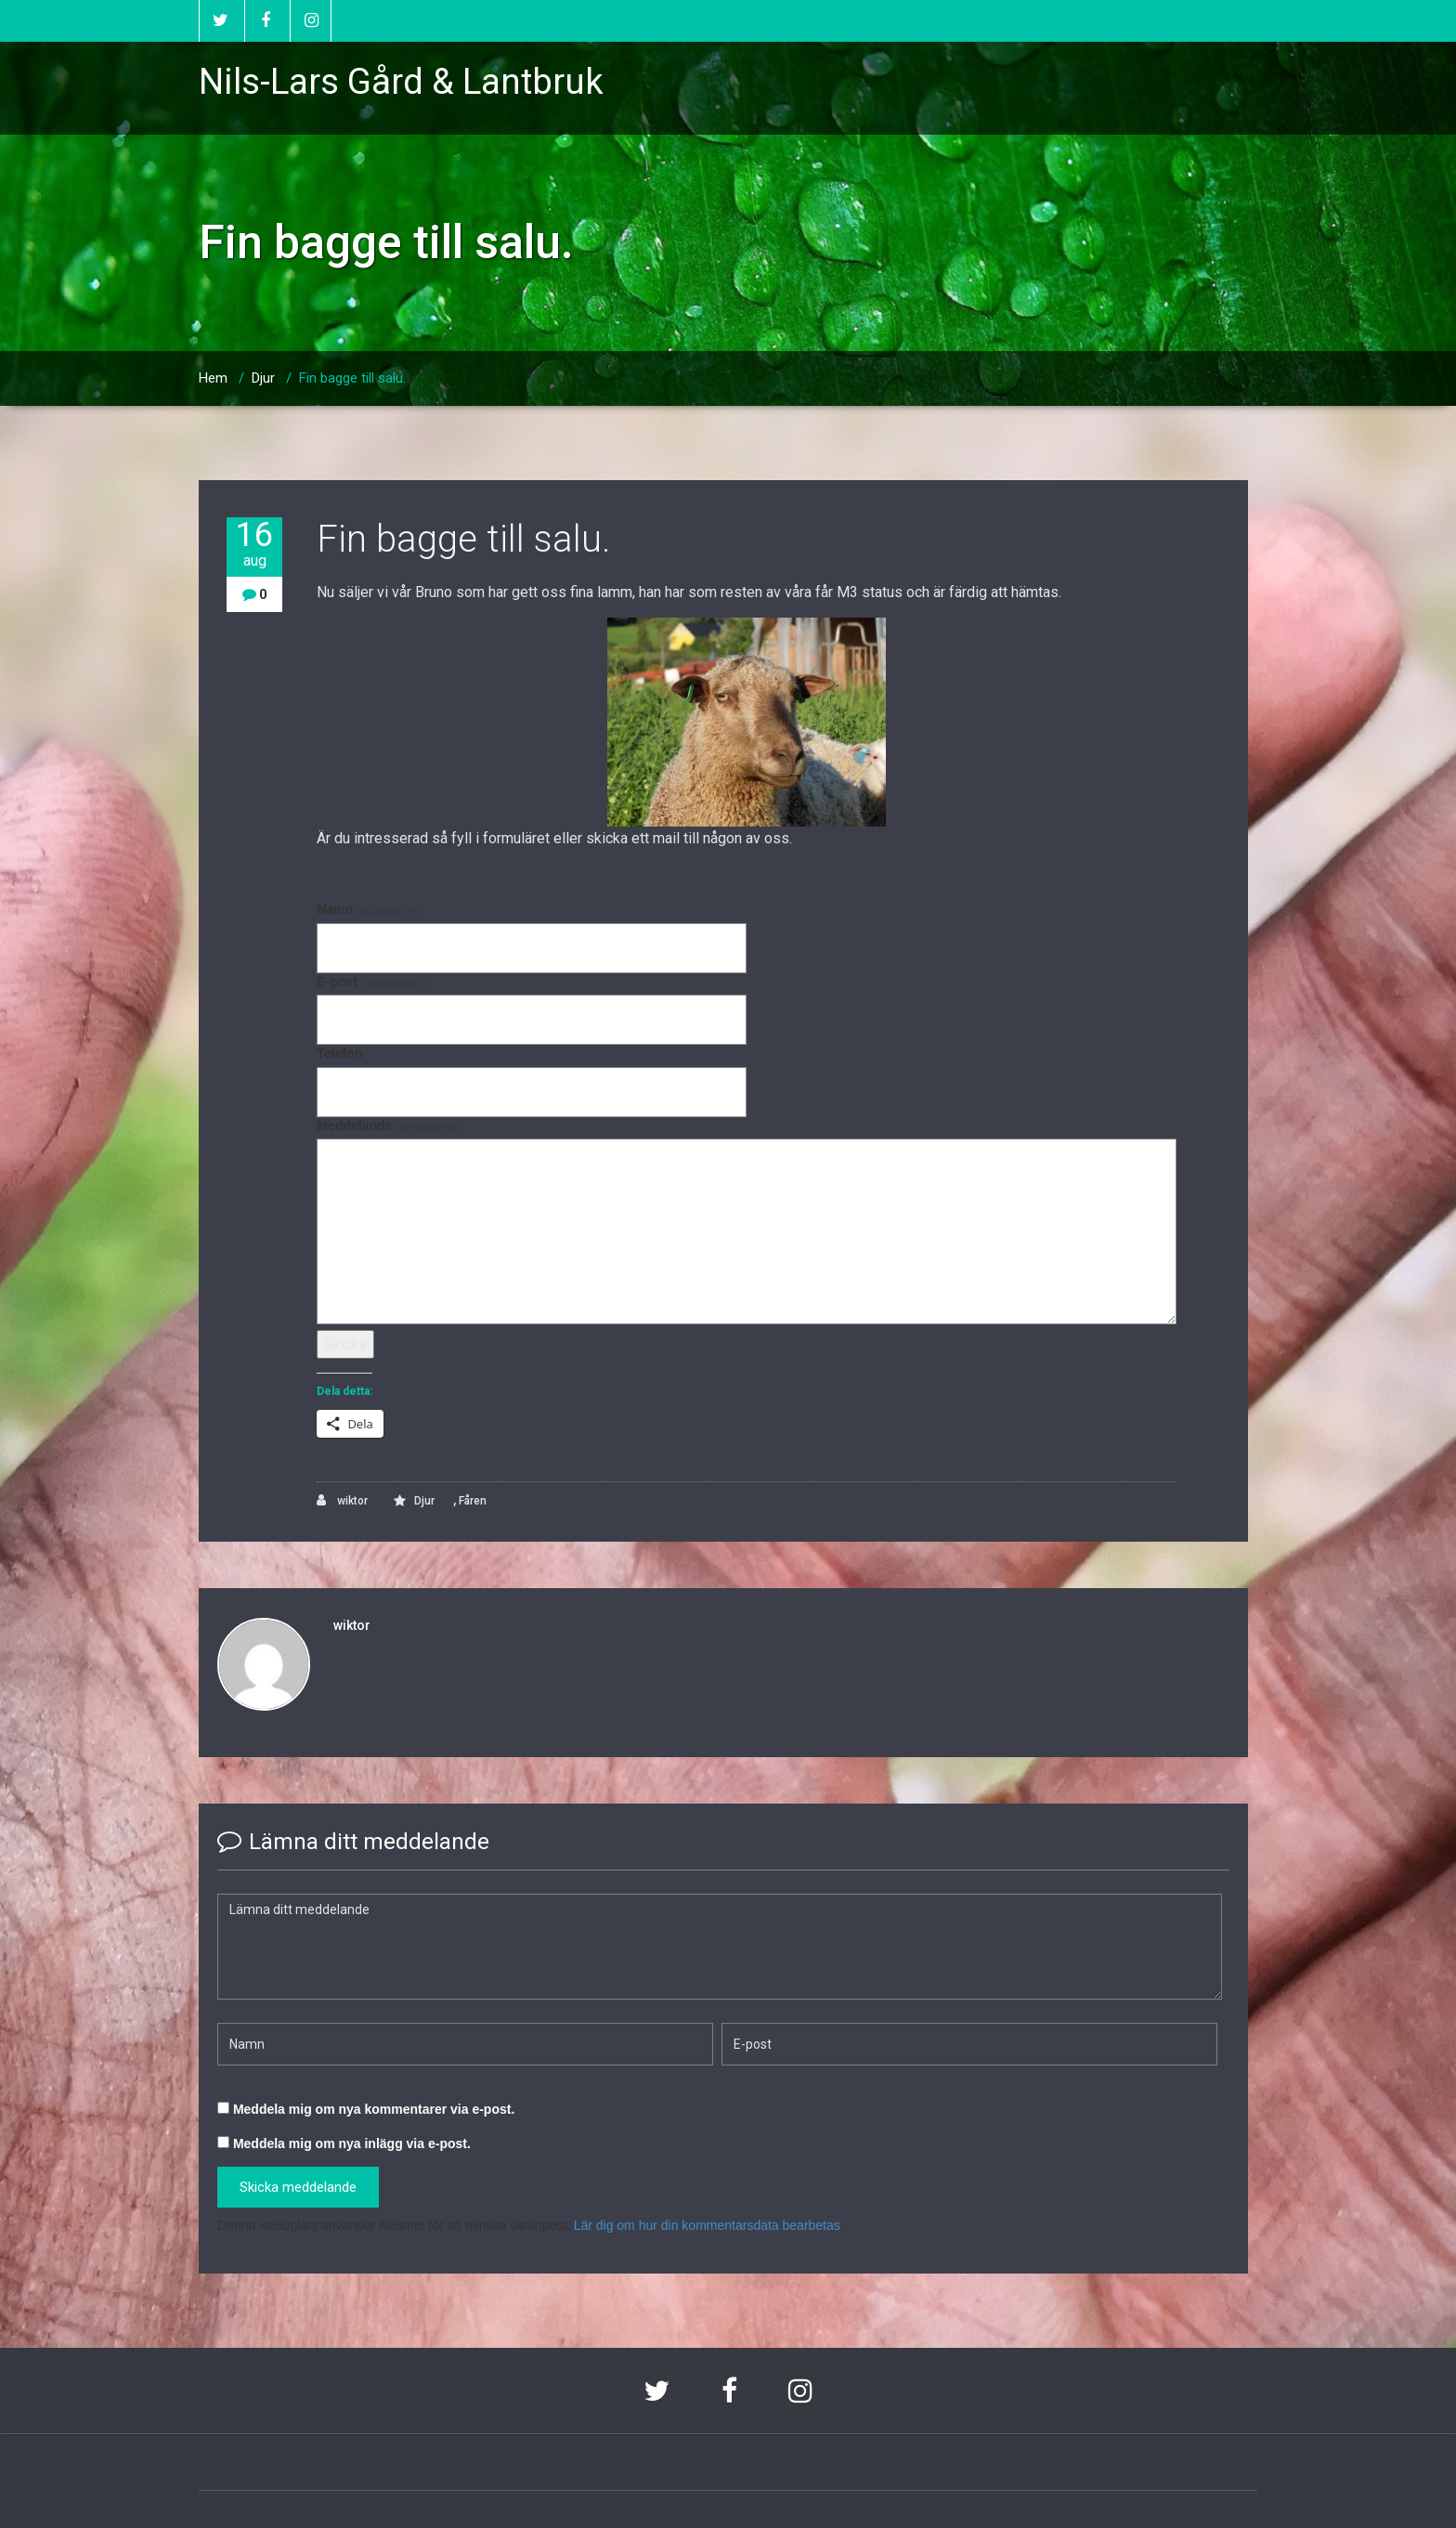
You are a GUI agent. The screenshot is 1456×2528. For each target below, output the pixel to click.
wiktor (342, 1500)
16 (254, 543)
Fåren (473, 1500)
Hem (213, 378)
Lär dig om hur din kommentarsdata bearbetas (707, 2225)
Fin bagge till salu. (352, 378)
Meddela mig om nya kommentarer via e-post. (373, 2109)
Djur (263, 378)
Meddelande (389, 1125)
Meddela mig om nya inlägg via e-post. (352, 2143)
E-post (371, 981)
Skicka (345, 1344)
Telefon (339, 1053)
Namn (369, 909)
